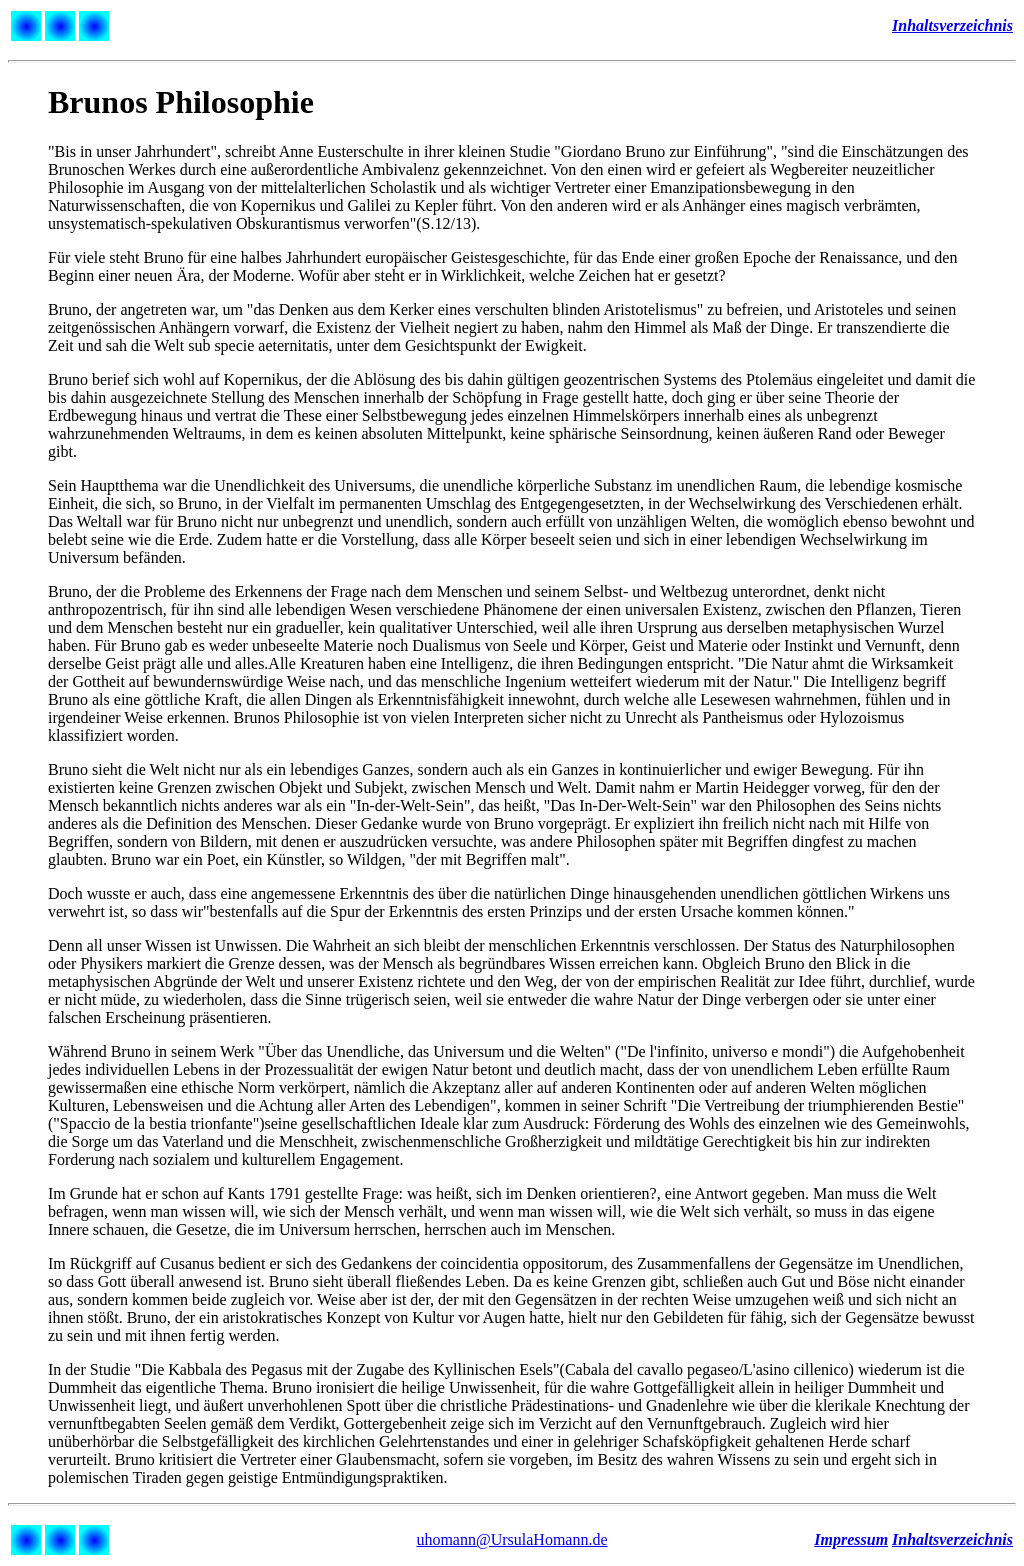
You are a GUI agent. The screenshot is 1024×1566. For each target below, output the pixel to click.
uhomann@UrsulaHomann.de (511, 1539)
